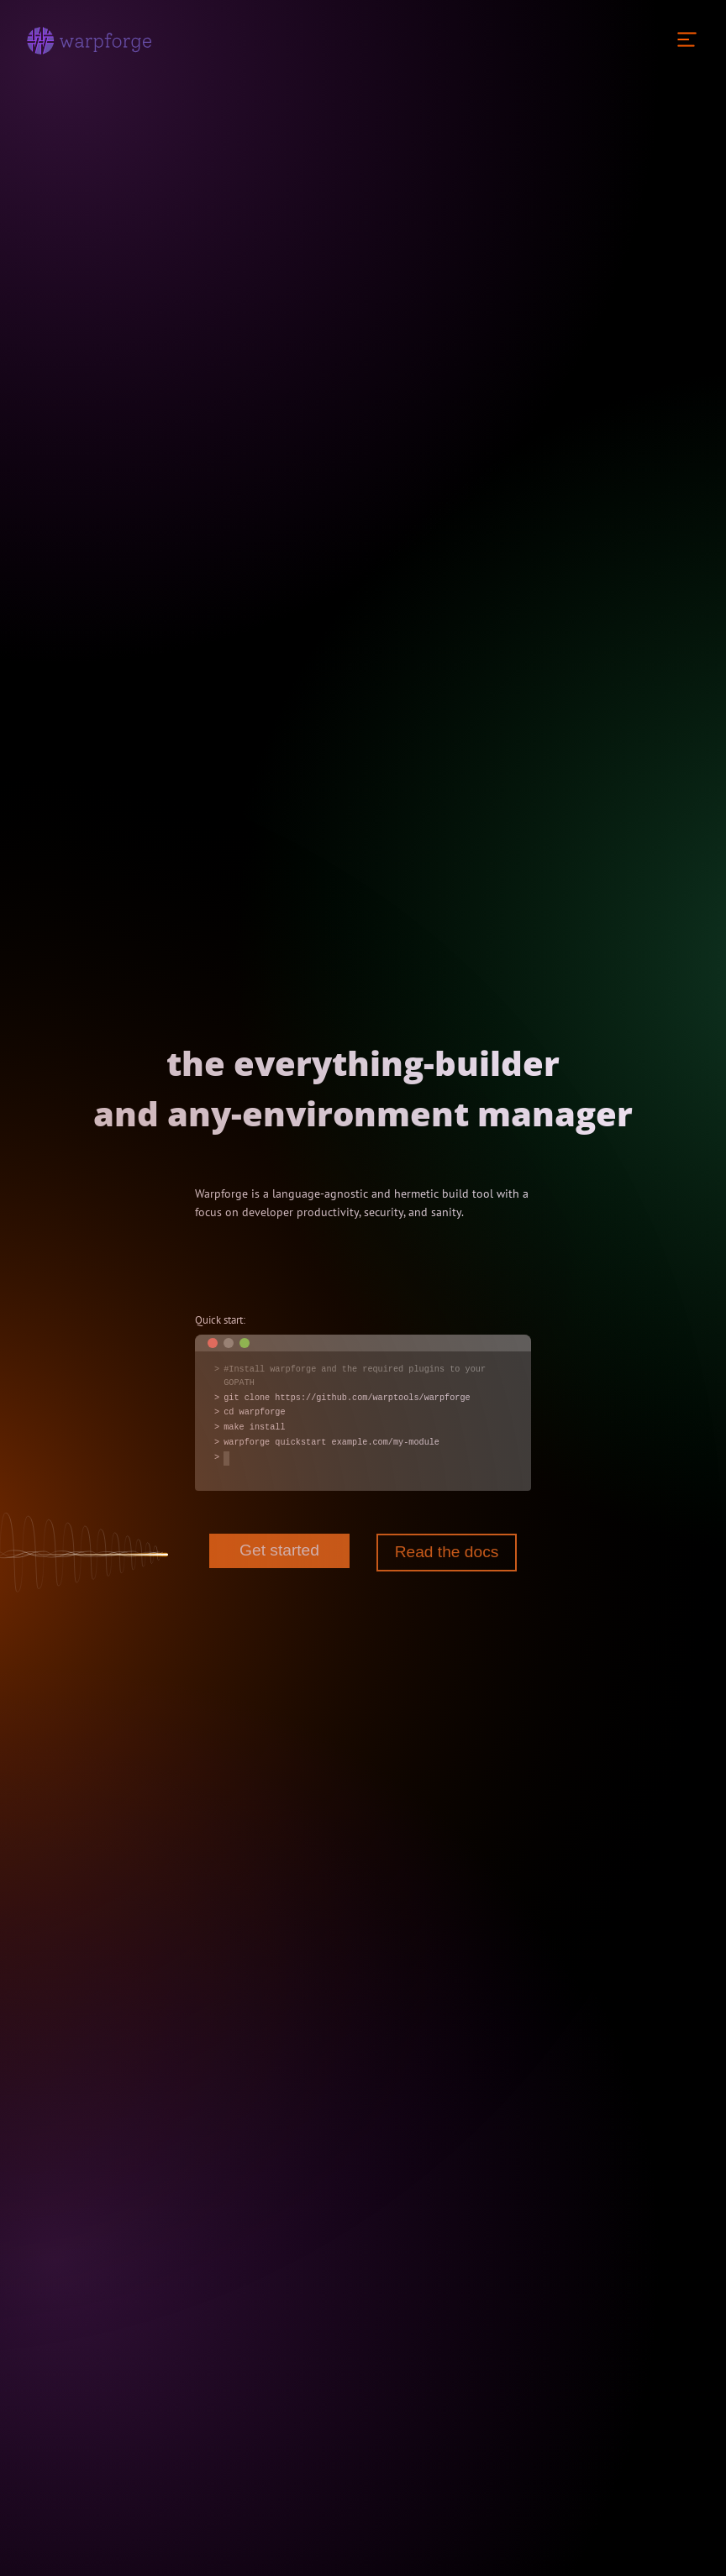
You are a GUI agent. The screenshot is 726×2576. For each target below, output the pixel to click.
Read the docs (447, 1552)
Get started (279, 1550)
